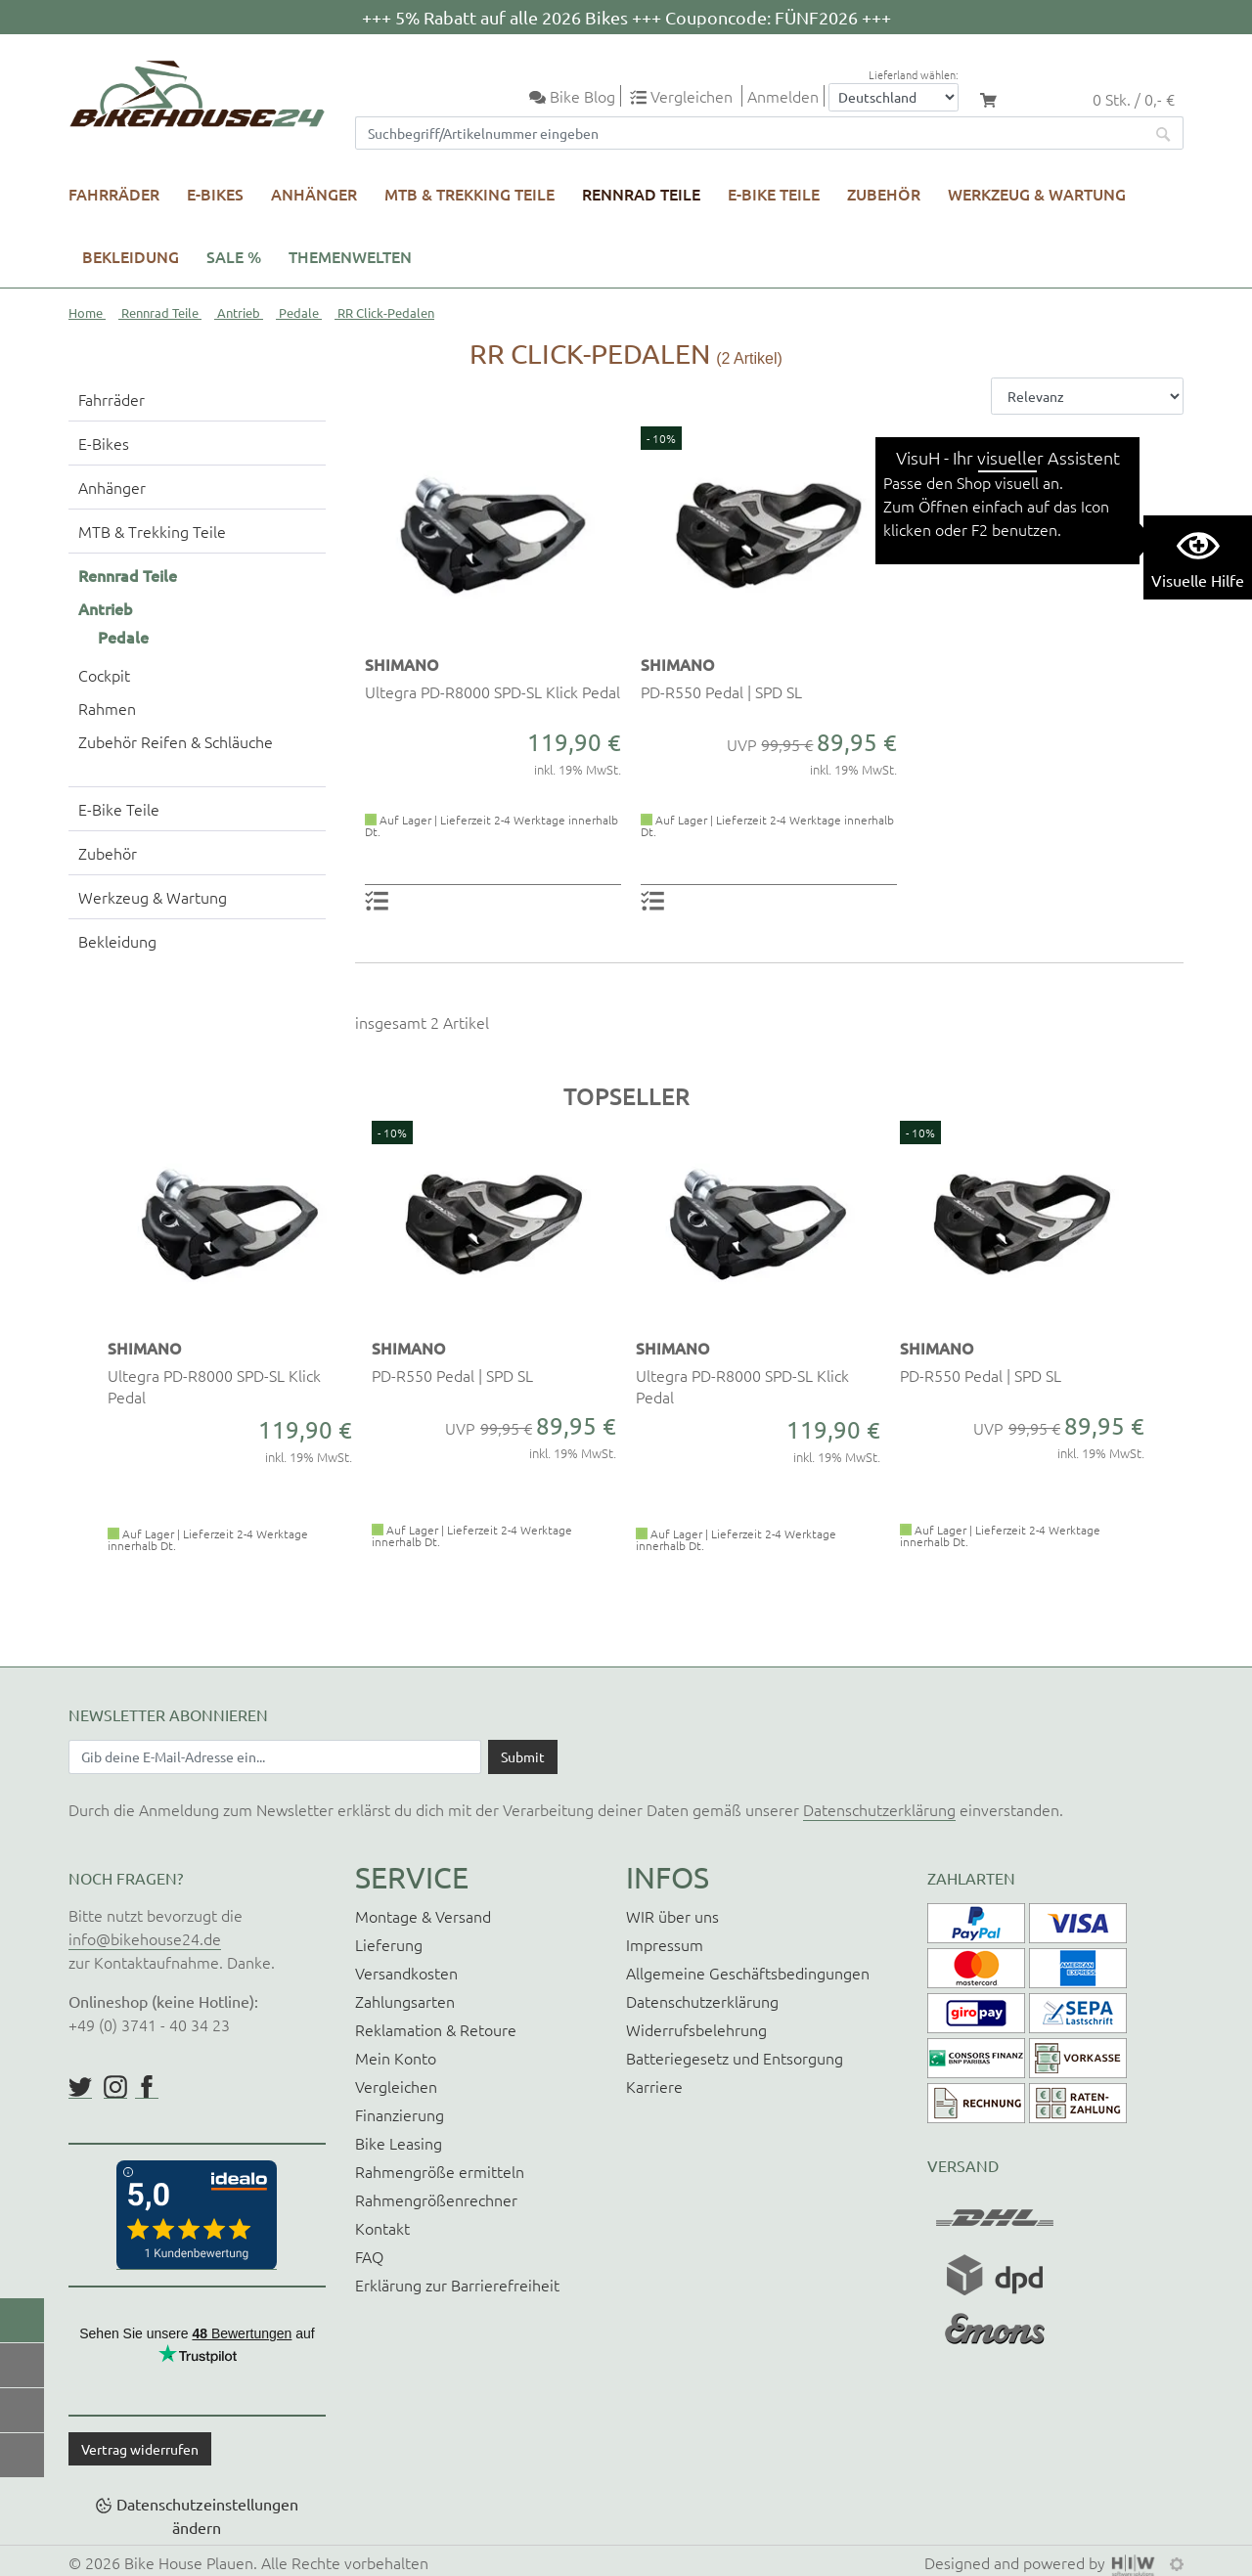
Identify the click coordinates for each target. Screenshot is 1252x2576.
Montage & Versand (423, 1916)
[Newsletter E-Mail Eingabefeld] (274, 1756)
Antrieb (238, 312)
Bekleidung (130, 256)
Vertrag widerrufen (140, 2449)
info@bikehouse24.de (144, 1938)
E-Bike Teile (774, 193)
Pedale (299, 312)
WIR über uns (672, 1916)
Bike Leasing (398, 2143)
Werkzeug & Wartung (1037, 193)
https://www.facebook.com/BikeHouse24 (146, 2087)
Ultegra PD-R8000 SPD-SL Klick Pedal (492, 691)
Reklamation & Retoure (435, 2029)
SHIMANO (402, 664)
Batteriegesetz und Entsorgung (734, 2057)
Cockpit (104, 675)
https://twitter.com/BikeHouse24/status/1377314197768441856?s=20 (80, 2087)
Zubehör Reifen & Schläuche (175, 741)
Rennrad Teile (641, 193)
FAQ (369, 2256)
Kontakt (382, 2228)
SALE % (233, 256)
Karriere (654, 2086)
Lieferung (389, 1944)
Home (85, 312)
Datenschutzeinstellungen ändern (207, 2515)
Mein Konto (395, 2057)
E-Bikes (215, 193)
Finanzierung (399, 2114)
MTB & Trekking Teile (469, 193)
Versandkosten (406, 1972)
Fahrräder (113, 193)
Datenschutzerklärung (879, 1809)
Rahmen (107, 708)
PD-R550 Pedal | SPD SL (721, 691)
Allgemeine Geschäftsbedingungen (748, 1972)
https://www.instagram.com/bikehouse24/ (115, 2087)
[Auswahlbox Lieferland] (893, 97)
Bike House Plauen (188, 2562)
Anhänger (314, 193)
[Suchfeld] (750, 133)
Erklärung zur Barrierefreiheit (457, 2284)
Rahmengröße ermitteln (439, 2171)
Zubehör (883, 193)
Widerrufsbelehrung (696, 2029)
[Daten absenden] (523, 1756)
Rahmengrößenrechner (436, 2199)
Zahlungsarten (405, 2001)
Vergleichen (396, 2086)
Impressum (664, 1944)
